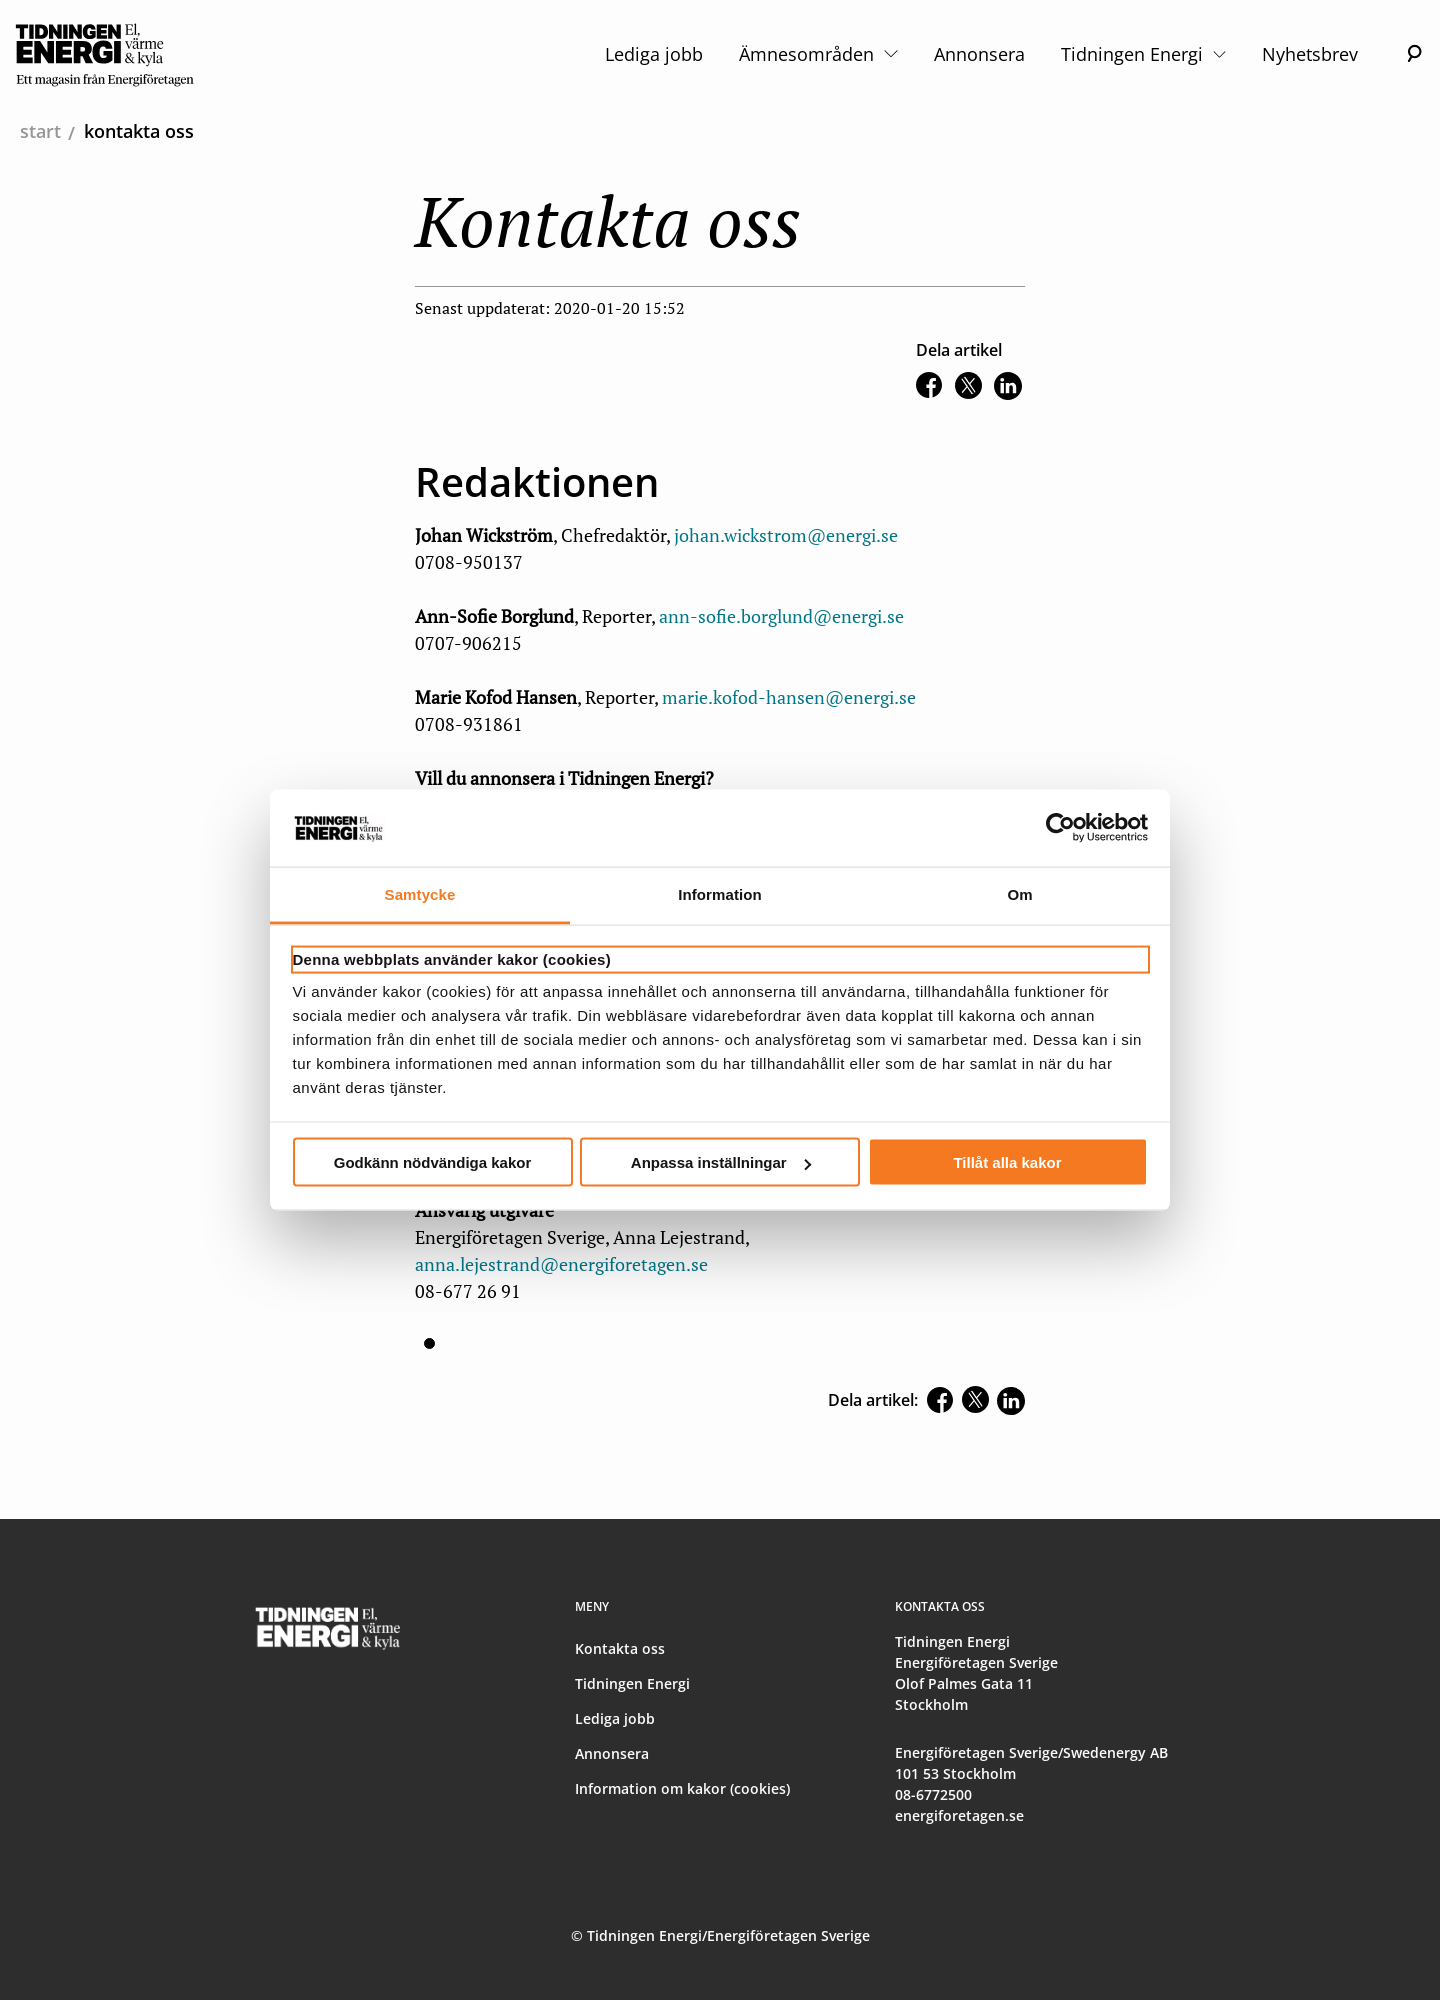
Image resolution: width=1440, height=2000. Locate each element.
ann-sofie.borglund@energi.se (781, 616)
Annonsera (979, 54)
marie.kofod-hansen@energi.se (789, 697)
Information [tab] (720, 893)
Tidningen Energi (1143, 54)
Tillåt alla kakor (1007, 1162)
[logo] (105, 54)
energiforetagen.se (959, 1815)
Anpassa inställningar (721, 1162)
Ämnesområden (818, 54)
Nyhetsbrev (1310, 54)
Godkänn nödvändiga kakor (433, 1162)
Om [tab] (1019, 893)
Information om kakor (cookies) (682, 1788)
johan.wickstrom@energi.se (786, 535)
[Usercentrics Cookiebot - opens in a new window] (1060, 828)
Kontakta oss (620, 1648)
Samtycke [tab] (420, 893)
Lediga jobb (654, 54)
